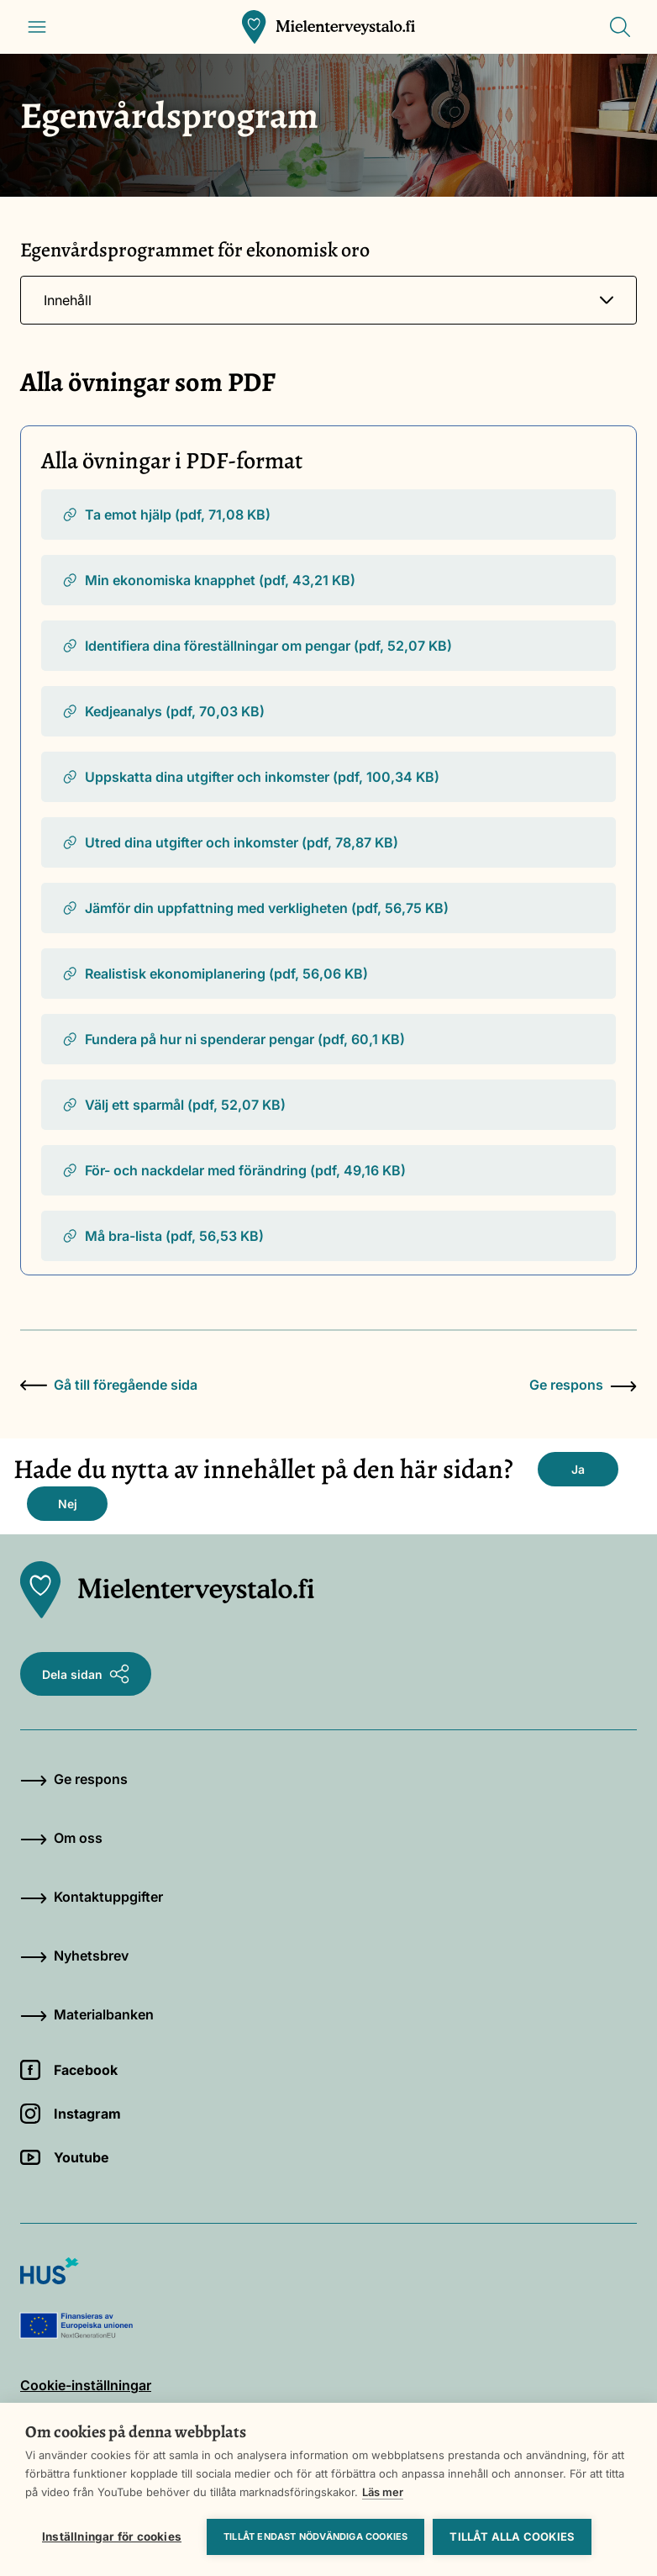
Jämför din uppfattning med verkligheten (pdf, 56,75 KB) (255, 908)
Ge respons (583, 1384)
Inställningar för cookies (111, 2536)
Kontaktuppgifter (91, 1896)
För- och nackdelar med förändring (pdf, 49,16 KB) (233, 1170)
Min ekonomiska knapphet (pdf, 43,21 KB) (208, 580)
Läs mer (382, 2492)
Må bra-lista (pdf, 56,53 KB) (162, 1235)
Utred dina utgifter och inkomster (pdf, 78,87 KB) (229, 842)
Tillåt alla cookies (512, 2536)
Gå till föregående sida (108, 1384)
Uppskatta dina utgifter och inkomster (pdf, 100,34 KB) (250, 776)
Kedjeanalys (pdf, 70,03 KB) (163, 711)
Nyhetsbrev (74, 1955)
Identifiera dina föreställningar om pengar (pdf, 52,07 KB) (256, 645)
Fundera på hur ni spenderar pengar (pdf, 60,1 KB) (233, 1039)
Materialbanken (87, 2014)
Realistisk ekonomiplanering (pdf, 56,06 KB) (214, 973)
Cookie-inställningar (85, 2385)
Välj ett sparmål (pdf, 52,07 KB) (173, 1104)
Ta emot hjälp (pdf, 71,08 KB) (166, 514)
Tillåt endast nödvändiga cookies (315, 2536)
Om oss (61, 1837)
